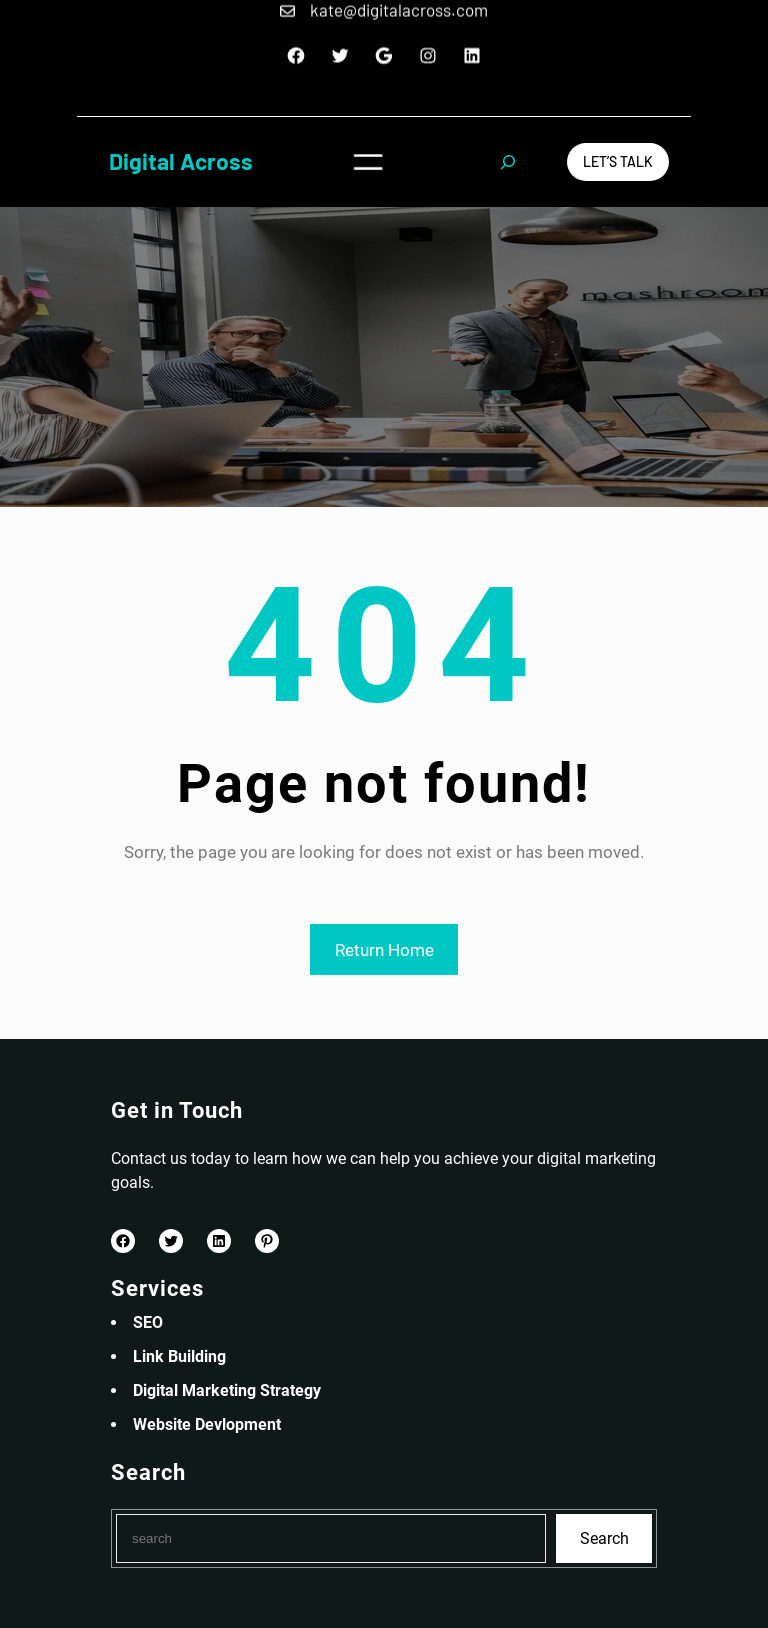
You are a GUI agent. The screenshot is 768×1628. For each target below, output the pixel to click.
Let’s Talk (618, 161)
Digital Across (181, 161)
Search (604, 1538)
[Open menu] (368, 162)
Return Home (384, 950)
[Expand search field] (508, 162)
